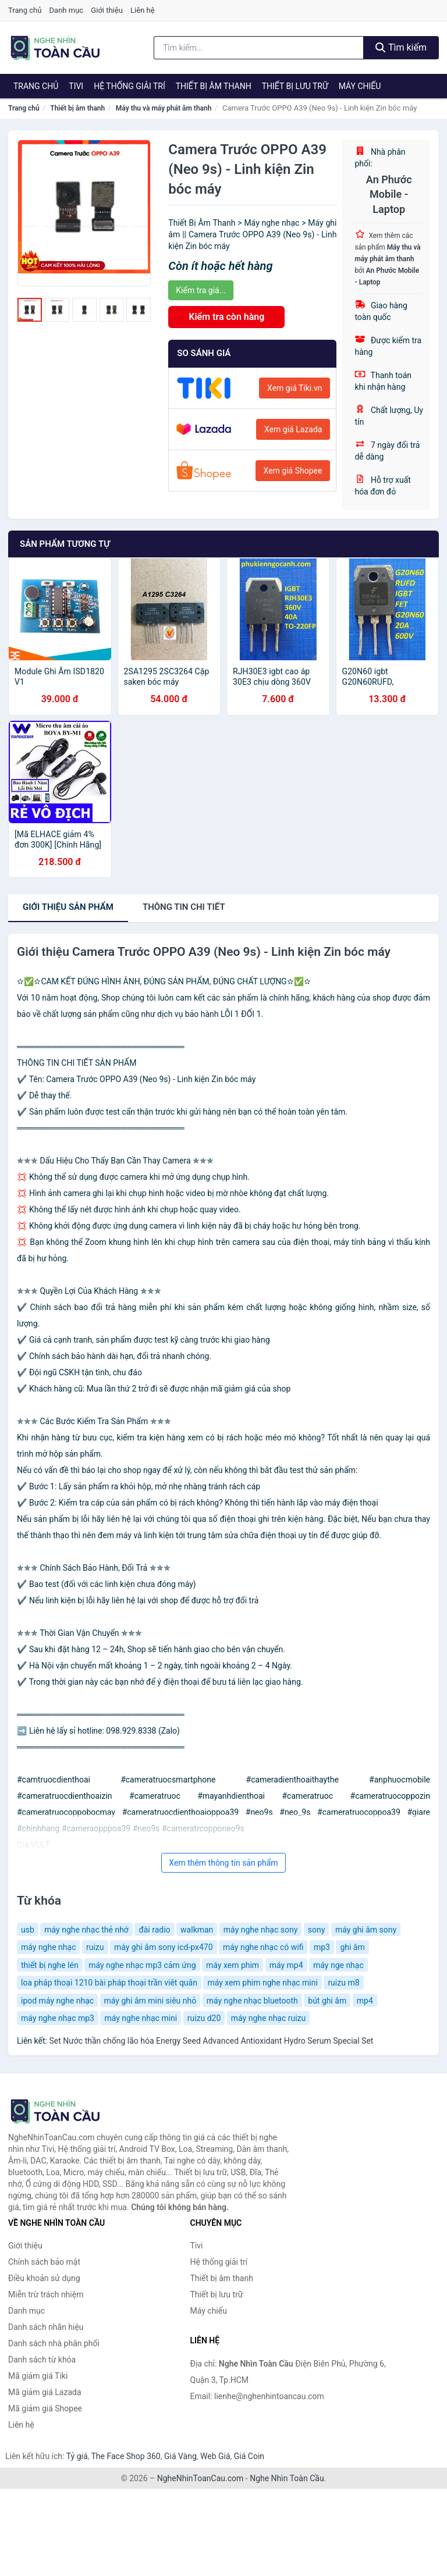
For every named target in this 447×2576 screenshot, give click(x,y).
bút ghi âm (327, 2000)
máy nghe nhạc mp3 (57, 2018)
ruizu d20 (204, 2018)
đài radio (154, 1929)
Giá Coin (249, 2456)
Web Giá (215, 2456)
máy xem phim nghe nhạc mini (262, 1982)
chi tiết (184, 907)
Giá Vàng (180, 2456)
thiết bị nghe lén (50, 1965)
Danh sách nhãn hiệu (46, 2327)
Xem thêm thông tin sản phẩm (223, 1862)
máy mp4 (286, 1965)
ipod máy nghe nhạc (57, 2000)
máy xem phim (232, 1965)
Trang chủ (24, 10)
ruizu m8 (343, 1982)
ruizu (95, 1947)
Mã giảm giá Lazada (44, 2392)
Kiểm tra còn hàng (226, 316)
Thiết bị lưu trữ (295, 86)
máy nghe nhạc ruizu (268, 2018)
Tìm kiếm (401, 47)
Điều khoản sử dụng (44, 2278)
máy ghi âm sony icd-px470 (163, 1947)
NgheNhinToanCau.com (200, 2478)
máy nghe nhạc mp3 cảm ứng (142, 1965)
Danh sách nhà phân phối (54, 2343)
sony (316, 1929)
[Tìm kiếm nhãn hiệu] (259, 47)
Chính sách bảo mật (44, 2262)
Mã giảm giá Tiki (38, 2376)
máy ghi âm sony (365, 1929)
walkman (196, 1929)
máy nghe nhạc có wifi (263, 1947)
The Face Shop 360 (125, 2456)
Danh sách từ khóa (42, 2359)
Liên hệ (142, 10)
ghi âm (352, 1947)
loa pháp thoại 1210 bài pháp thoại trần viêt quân (109, 1982)
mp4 (365, 2000)
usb (27, 1929)
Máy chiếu (360, 86)
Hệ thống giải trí (129, 86)
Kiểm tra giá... (200, 290)
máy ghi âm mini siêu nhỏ (150, 2000)
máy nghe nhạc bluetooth (252, 2000)
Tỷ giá (77, 2456)
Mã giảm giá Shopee (45, 2408)
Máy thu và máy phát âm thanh (164, 108)
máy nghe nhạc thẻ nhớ (86, 1929)
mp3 (322, 1947)
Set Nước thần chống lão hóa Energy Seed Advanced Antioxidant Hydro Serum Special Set (211, 2040)
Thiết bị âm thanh (213, 86)
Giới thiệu (106, 10)
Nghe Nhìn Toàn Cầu (287, 2478)
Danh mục (66, 10)
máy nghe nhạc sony (261, 1929)
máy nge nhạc (338, 1965)
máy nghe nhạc (48, 1947)
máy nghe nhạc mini (140, 2018)
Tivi (76, 86)
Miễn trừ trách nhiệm (45, 2294)
